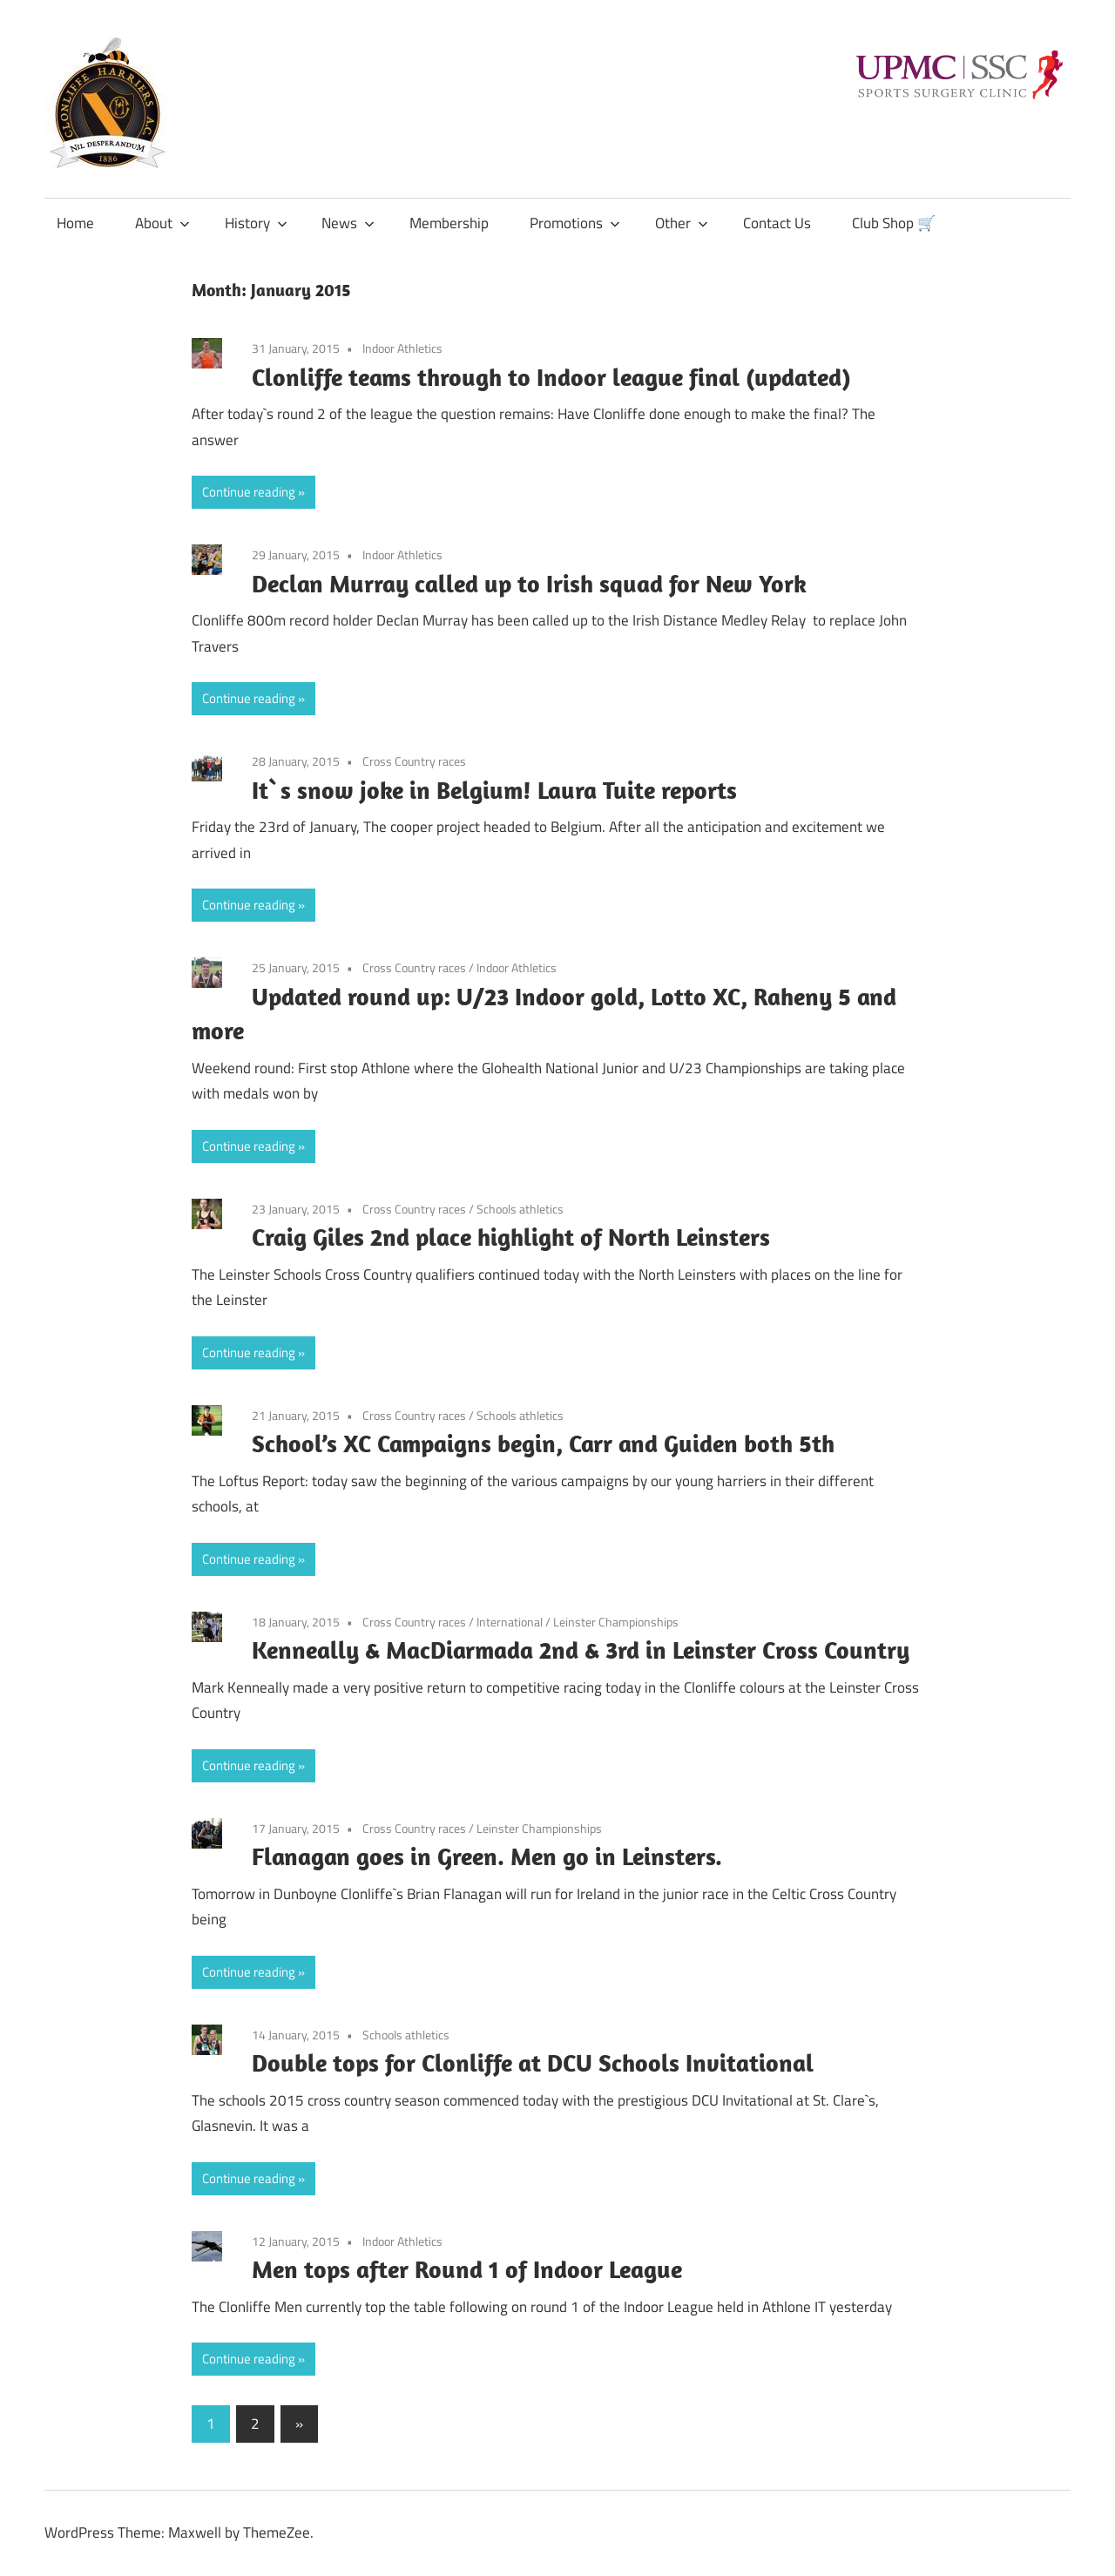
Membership (449, 223)
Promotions (575, 223)
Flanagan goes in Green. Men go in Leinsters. (487, 1856)
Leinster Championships (616, 1622)
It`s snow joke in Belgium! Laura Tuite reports (494, 789)
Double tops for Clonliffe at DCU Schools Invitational (533, 2062)
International (509, 1622)
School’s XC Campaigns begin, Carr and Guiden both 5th (543, 1443)
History (256, 223)
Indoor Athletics (402, 348)
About (162, 223)
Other (681, 223)
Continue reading (248, 492)
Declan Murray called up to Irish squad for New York (529, 583)
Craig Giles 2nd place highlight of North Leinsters (511, 1236)
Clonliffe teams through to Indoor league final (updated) (551, 377)
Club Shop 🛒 (894, 223)
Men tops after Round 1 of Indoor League (467, 2269)
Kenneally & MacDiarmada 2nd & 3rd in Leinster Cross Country (580, 1649)
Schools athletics (520, 1209)
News (348, 223)
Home (75, 223)
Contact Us (777, 223)
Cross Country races (414, 761)
